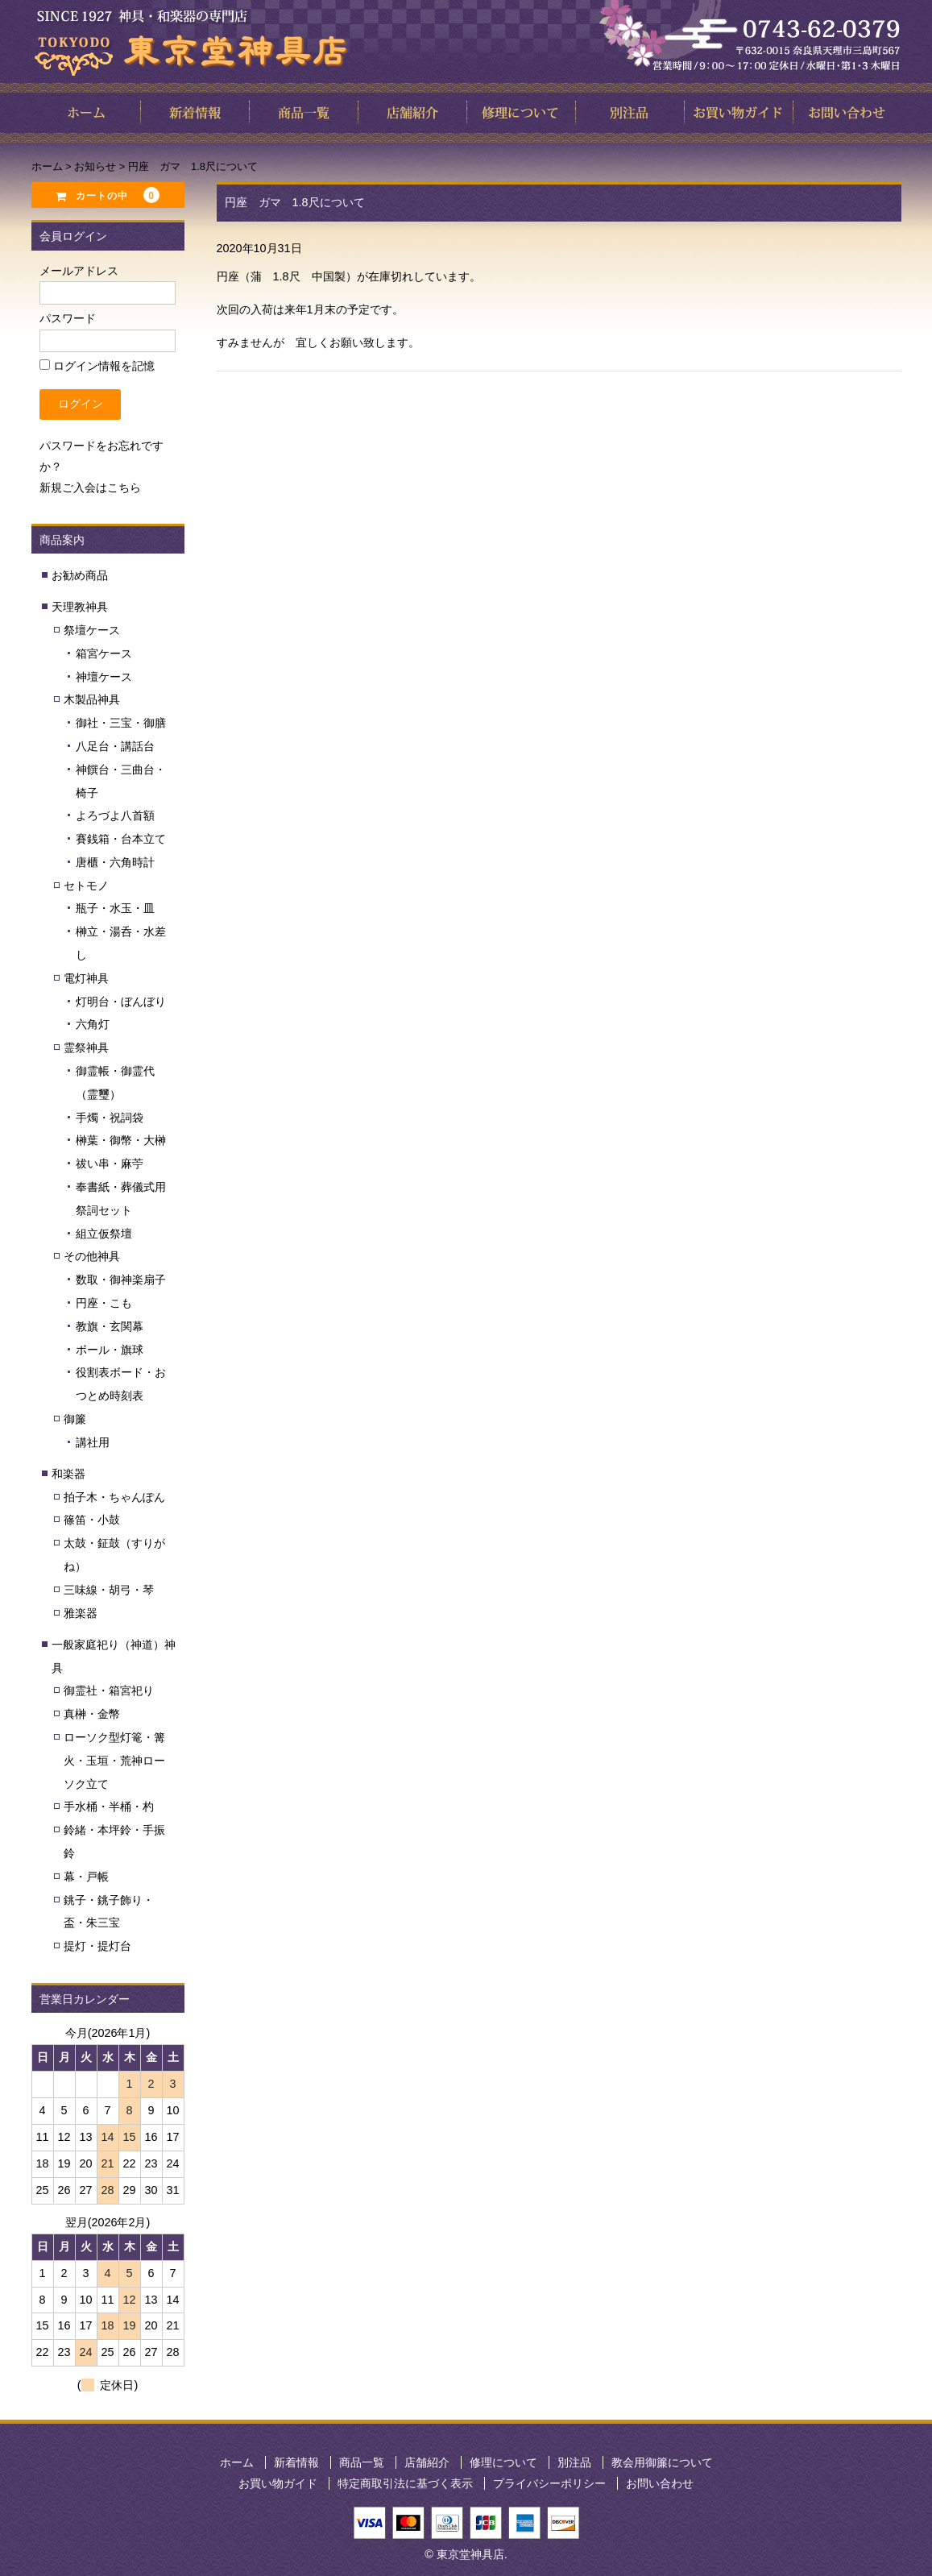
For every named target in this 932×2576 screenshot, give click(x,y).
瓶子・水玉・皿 (115, 908)
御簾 (75, 1418)
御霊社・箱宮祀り (109, 1690)
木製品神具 (92, 699)
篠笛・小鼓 (92, 1519)
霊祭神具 (86, 1047)
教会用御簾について (662, 2462)
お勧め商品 (80, 575)
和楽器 (68, 1473)
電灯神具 (86, 978)
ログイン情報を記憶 (97, 365)
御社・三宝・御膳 (121, 722)
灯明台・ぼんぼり (121, 1001)
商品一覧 (361, 2462)
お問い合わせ (660, 2483)
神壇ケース (104, 676)
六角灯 (93, 1024)
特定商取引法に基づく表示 (405, 2483)
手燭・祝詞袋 (109, 1117)
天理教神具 (80, 606)
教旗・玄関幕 (109, 1326)
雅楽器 (80, 1613)
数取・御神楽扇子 (121, 1279)
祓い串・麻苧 (109, 1163)
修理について (503, 2462)
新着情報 (296, 2462)
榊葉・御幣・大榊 (121, 1140)
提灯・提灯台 (97, 1945)
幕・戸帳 (86, 1876)
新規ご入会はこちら (90, 487)
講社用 (93, 1442)
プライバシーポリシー (549, 2483)
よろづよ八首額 (115, 815)
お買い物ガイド (277, 2483)
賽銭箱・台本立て (121, 838)
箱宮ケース (104, 653)
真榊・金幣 (92, 1713)
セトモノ (86, 885)
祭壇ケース (92, 630)
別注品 (574, 2462)
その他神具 (92, 1256)
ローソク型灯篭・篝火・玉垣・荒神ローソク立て (114, 1760)
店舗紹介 (426, 2462)
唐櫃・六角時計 (115, 862)
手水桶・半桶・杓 (109, 1806)
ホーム (237, 2462)
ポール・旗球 (109, 1349)
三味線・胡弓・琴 (109, 1589)
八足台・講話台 (115, 746)
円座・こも (104, 1302)
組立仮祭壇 (104, 1233)
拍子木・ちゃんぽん (114, 1497)
